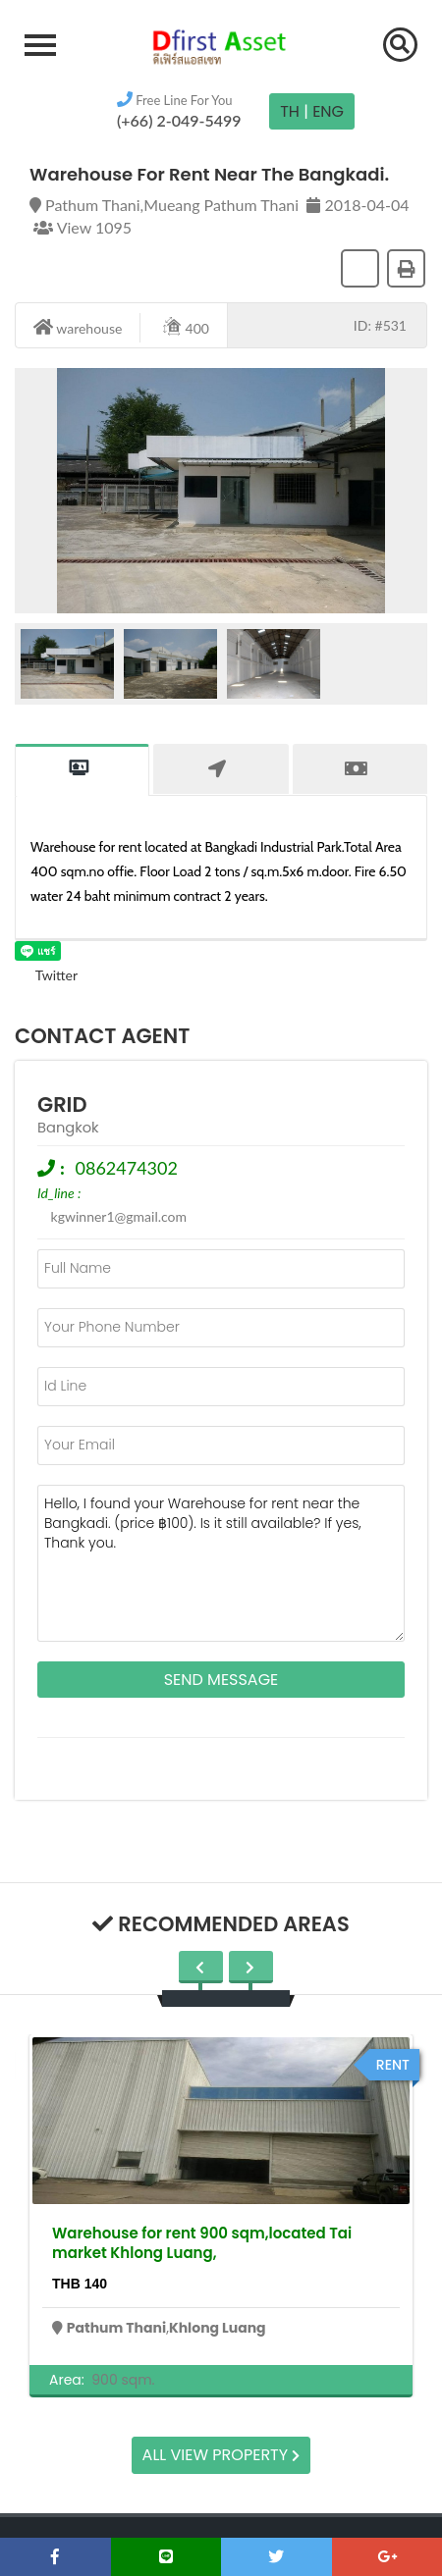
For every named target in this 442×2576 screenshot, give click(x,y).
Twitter (46, 975)
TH (290, 111)
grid (61, 1104)
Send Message (221, 1679)
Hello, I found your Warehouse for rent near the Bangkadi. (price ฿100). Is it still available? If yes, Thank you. (221, 1563)
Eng (328, 111)
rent (393, 2065)
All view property (221, 2455)
